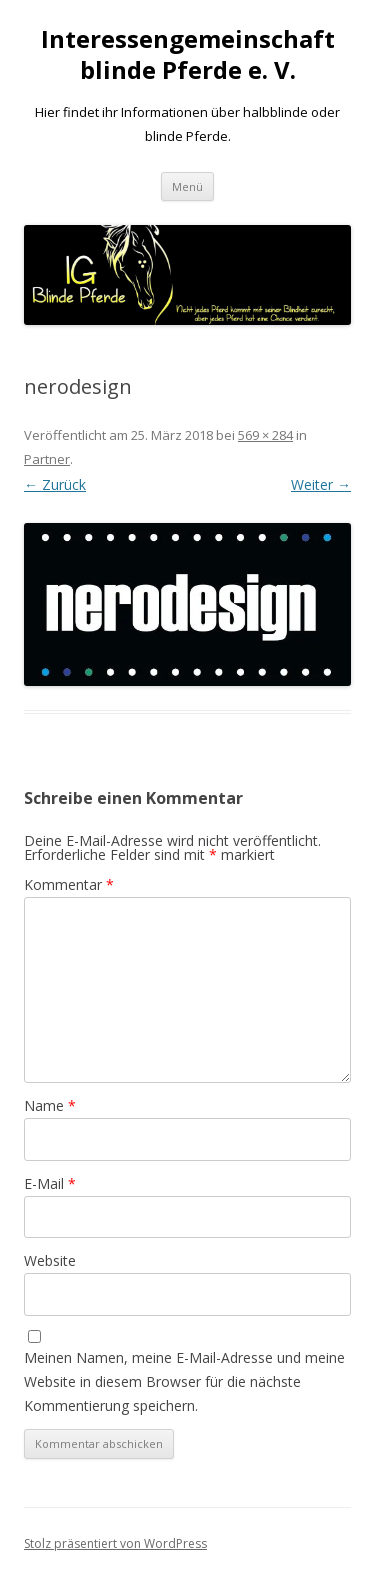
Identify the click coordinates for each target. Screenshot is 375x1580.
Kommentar (69, 884)
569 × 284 (265, 435)
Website (50, 1260)
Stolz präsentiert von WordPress (115, 1543)
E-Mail (50, 1183)
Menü (187, 186)
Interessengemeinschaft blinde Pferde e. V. (188, 55)
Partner (47, 459)
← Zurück (55, 484)
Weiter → (321, 484)
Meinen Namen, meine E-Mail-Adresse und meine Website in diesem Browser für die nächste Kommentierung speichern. (184, 1381)
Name (50, 1105)
